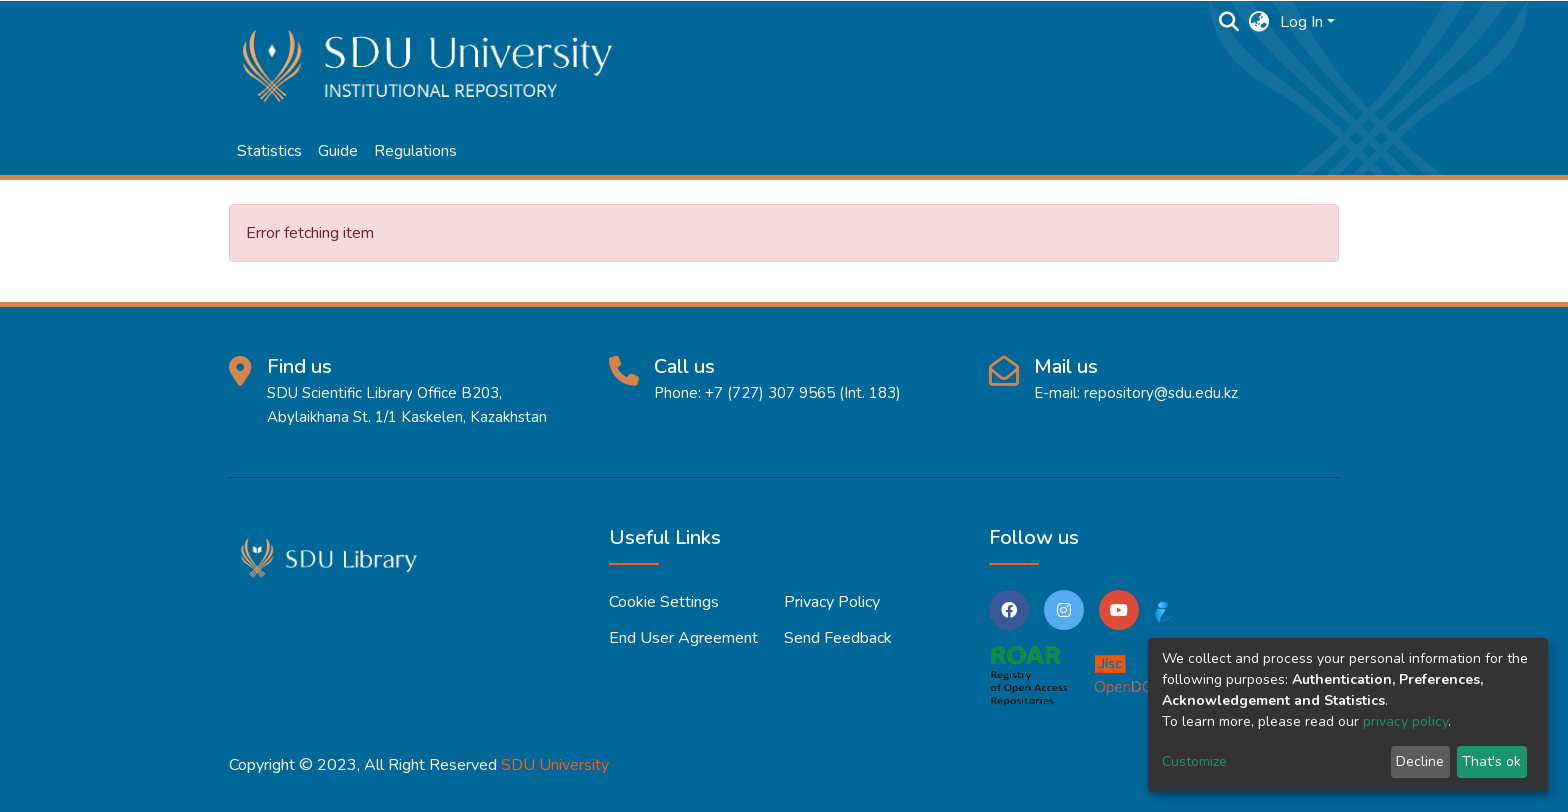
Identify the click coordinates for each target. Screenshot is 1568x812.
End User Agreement (683, 638)
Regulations (415, 151)
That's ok (1491, 761)
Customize (1194, 761)
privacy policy (1405, 721)
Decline (1420, 761)
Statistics (269, 151)
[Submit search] (1229, 22)
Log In (1301, 22)
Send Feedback (838, 638)
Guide (338, 151)
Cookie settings (664, 602)
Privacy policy (832, 602)
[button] (1259, 22)
